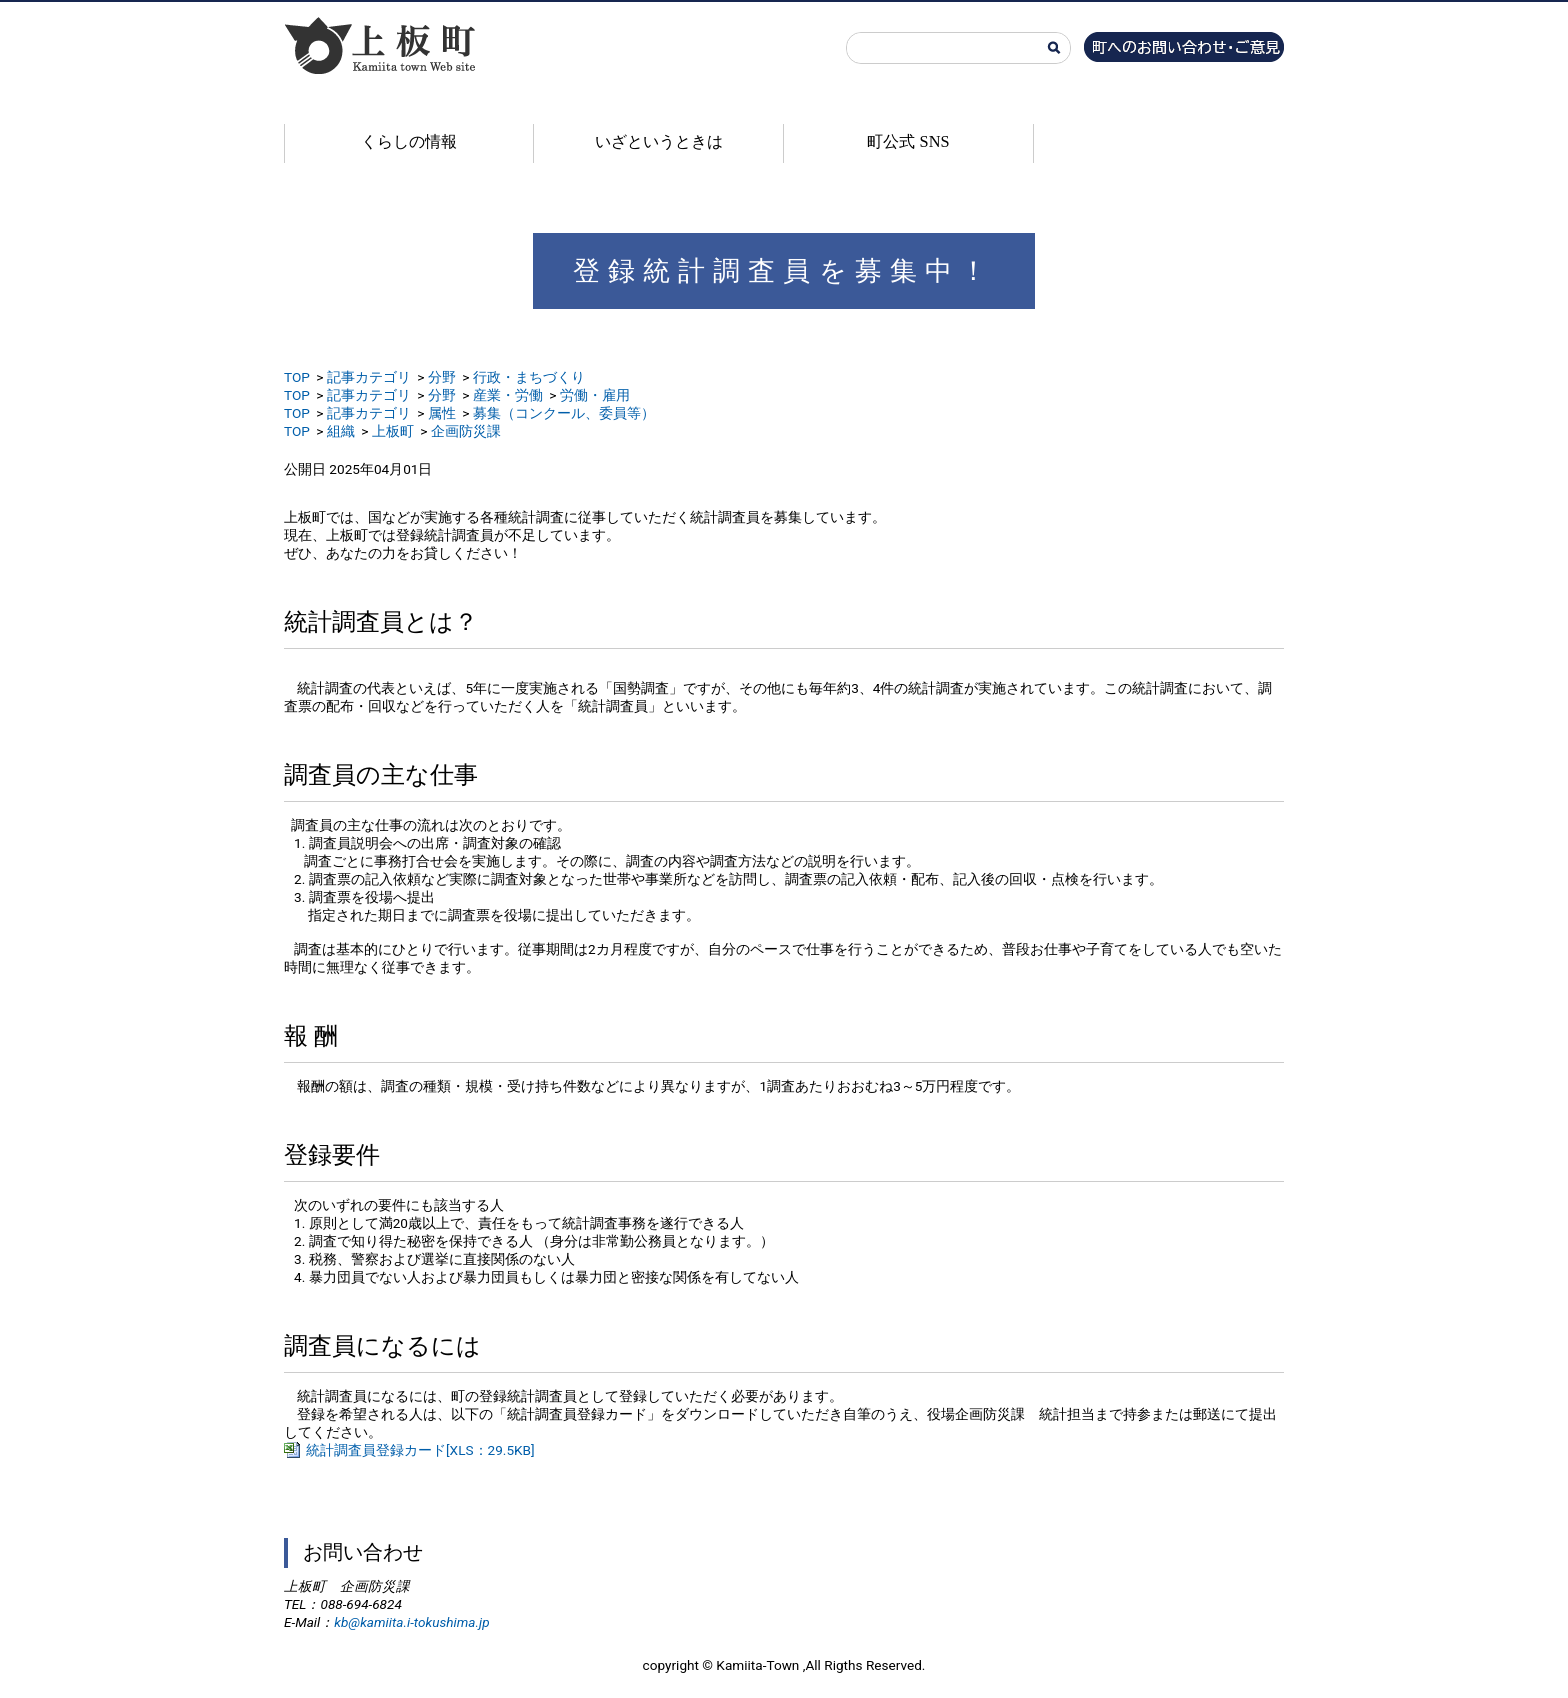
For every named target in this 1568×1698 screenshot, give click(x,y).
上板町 (393, 431)
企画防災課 (466, 431)
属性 (442, 413)
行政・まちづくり (529, 377)
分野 (442, 377)
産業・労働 (508, 395)
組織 (341, 431)
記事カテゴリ (369, 377)
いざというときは (659, 141)
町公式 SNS (908, 141)
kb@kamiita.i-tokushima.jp (411, 1622)
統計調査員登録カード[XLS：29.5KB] (420, 1450)
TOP (297, 377)
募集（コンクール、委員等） (564, 413)
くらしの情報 (409, 141)
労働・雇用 (595, 395)
